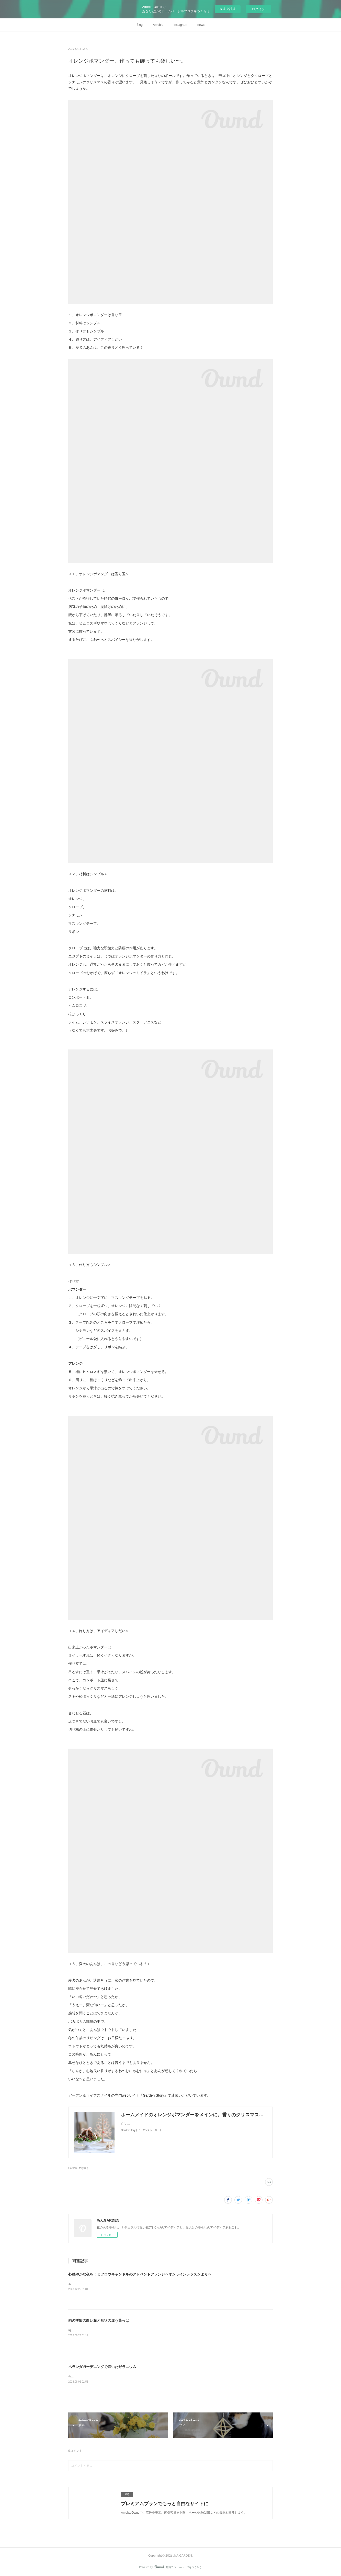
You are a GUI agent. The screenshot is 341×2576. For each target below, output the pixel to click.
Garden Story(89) (78, 2168)
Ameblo (158, 25)
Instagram (180, 25)
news (200, 25)
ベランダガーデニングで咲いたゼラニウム (102, 2367)
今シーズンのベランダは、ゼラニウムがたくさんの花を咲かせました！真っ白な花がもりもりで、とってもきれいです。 (151, 2376)
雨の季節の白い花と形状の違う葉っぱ (98, 2320)
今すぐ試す (227, 9)
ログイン (258, 9)
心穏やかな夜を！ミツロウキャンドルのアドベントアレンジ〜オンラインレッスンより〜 (139, 2274)
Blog (140, 25)
